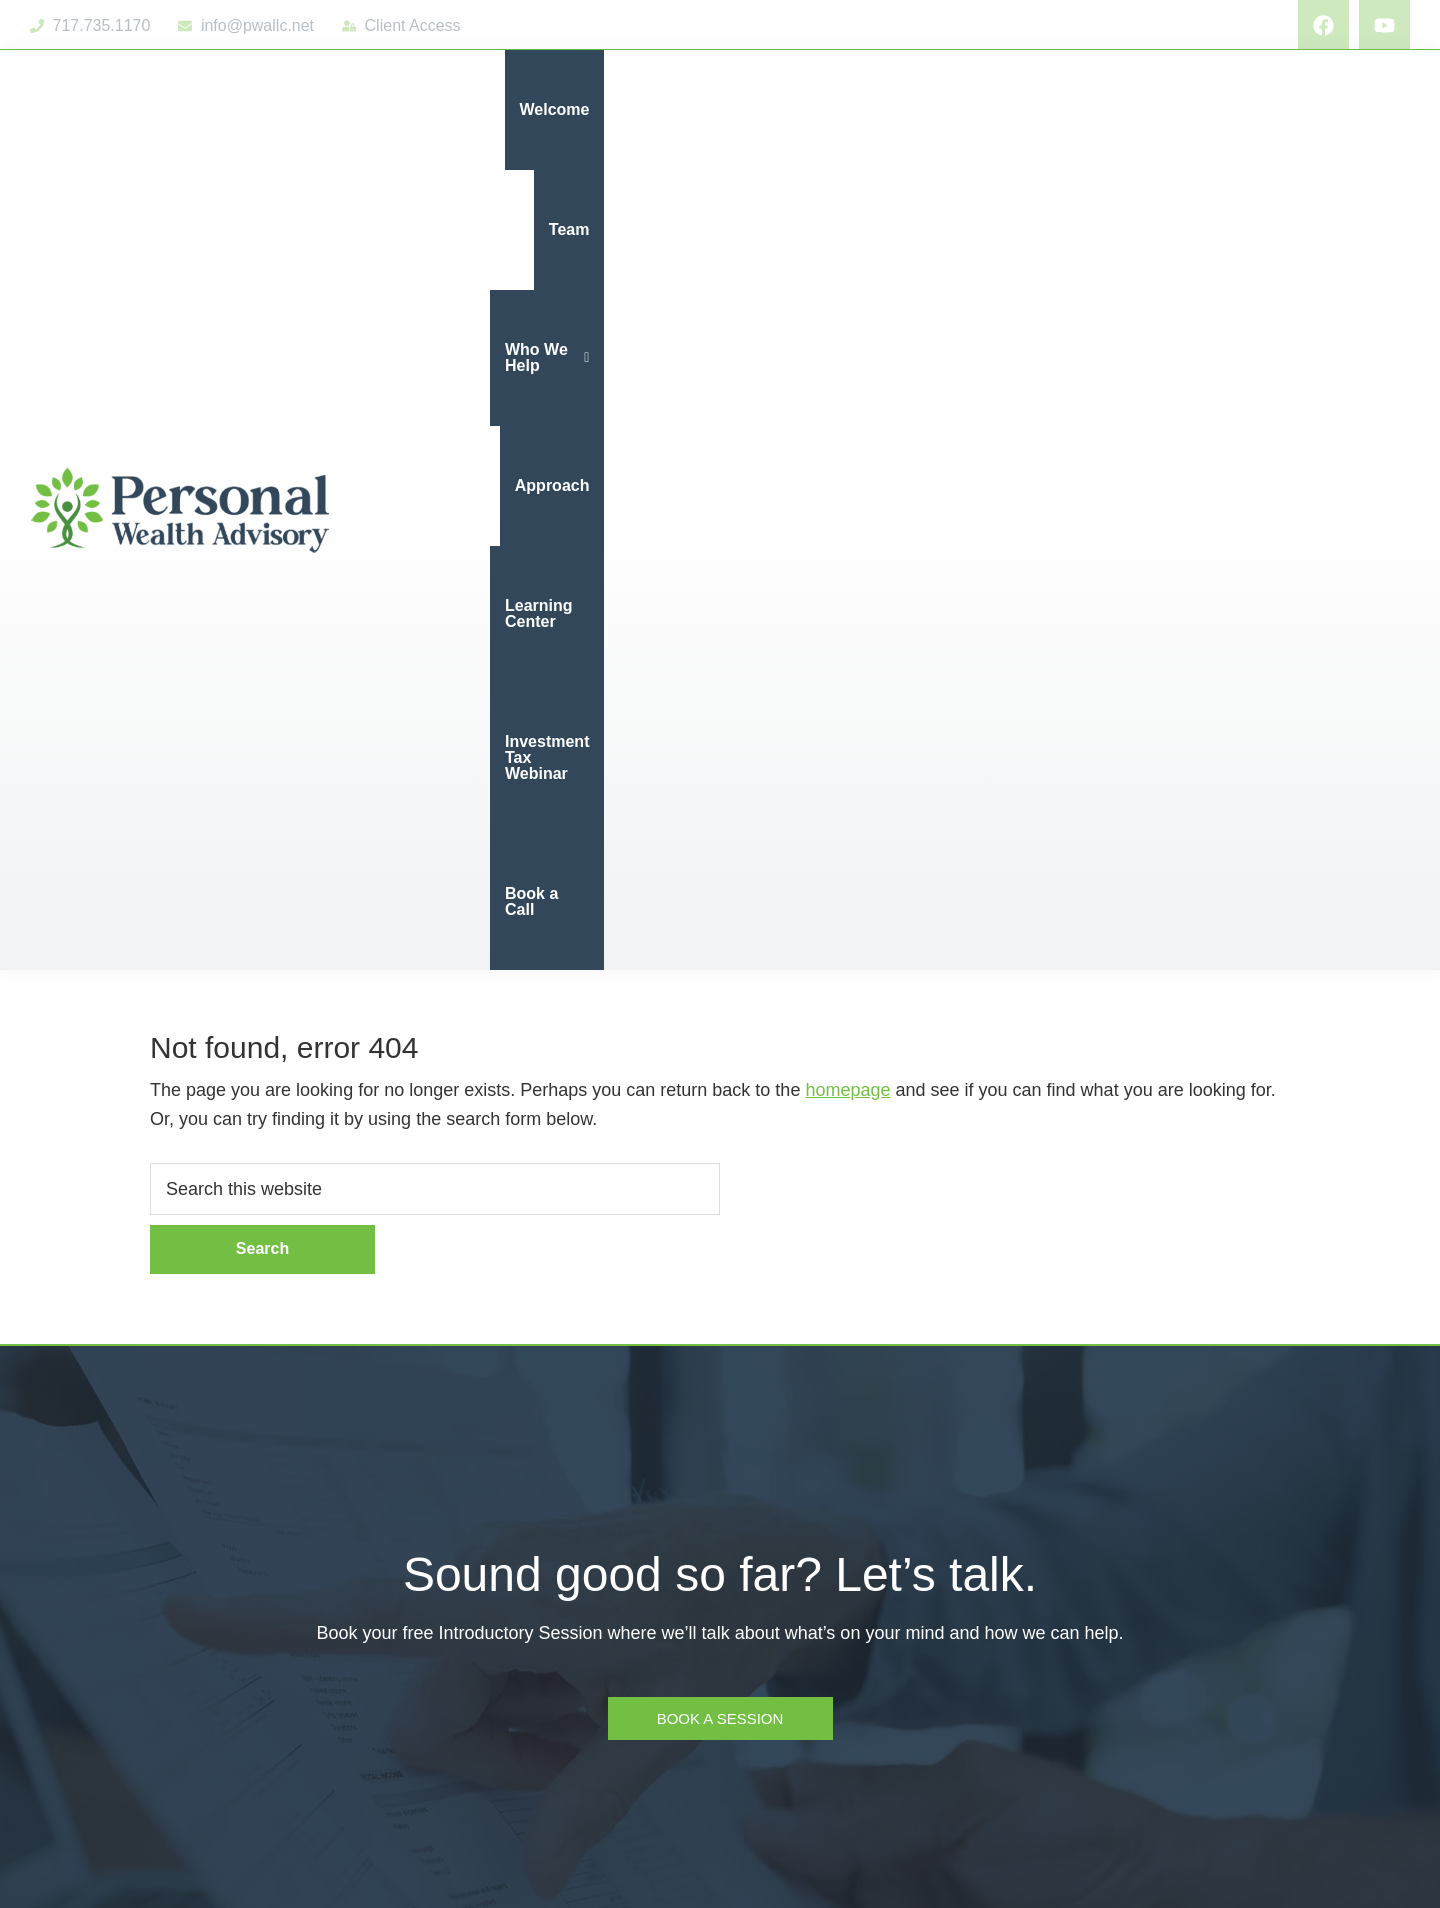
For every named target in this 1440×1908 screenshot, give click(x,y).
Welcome (555, 109)
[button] (749, 110)
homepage (847, 290)
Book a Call (1351, 109)
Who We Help (749, 109)
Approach (875, 109)
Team (640, 109)
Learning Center (1004, 109)
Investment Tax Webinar (1186, 109)
